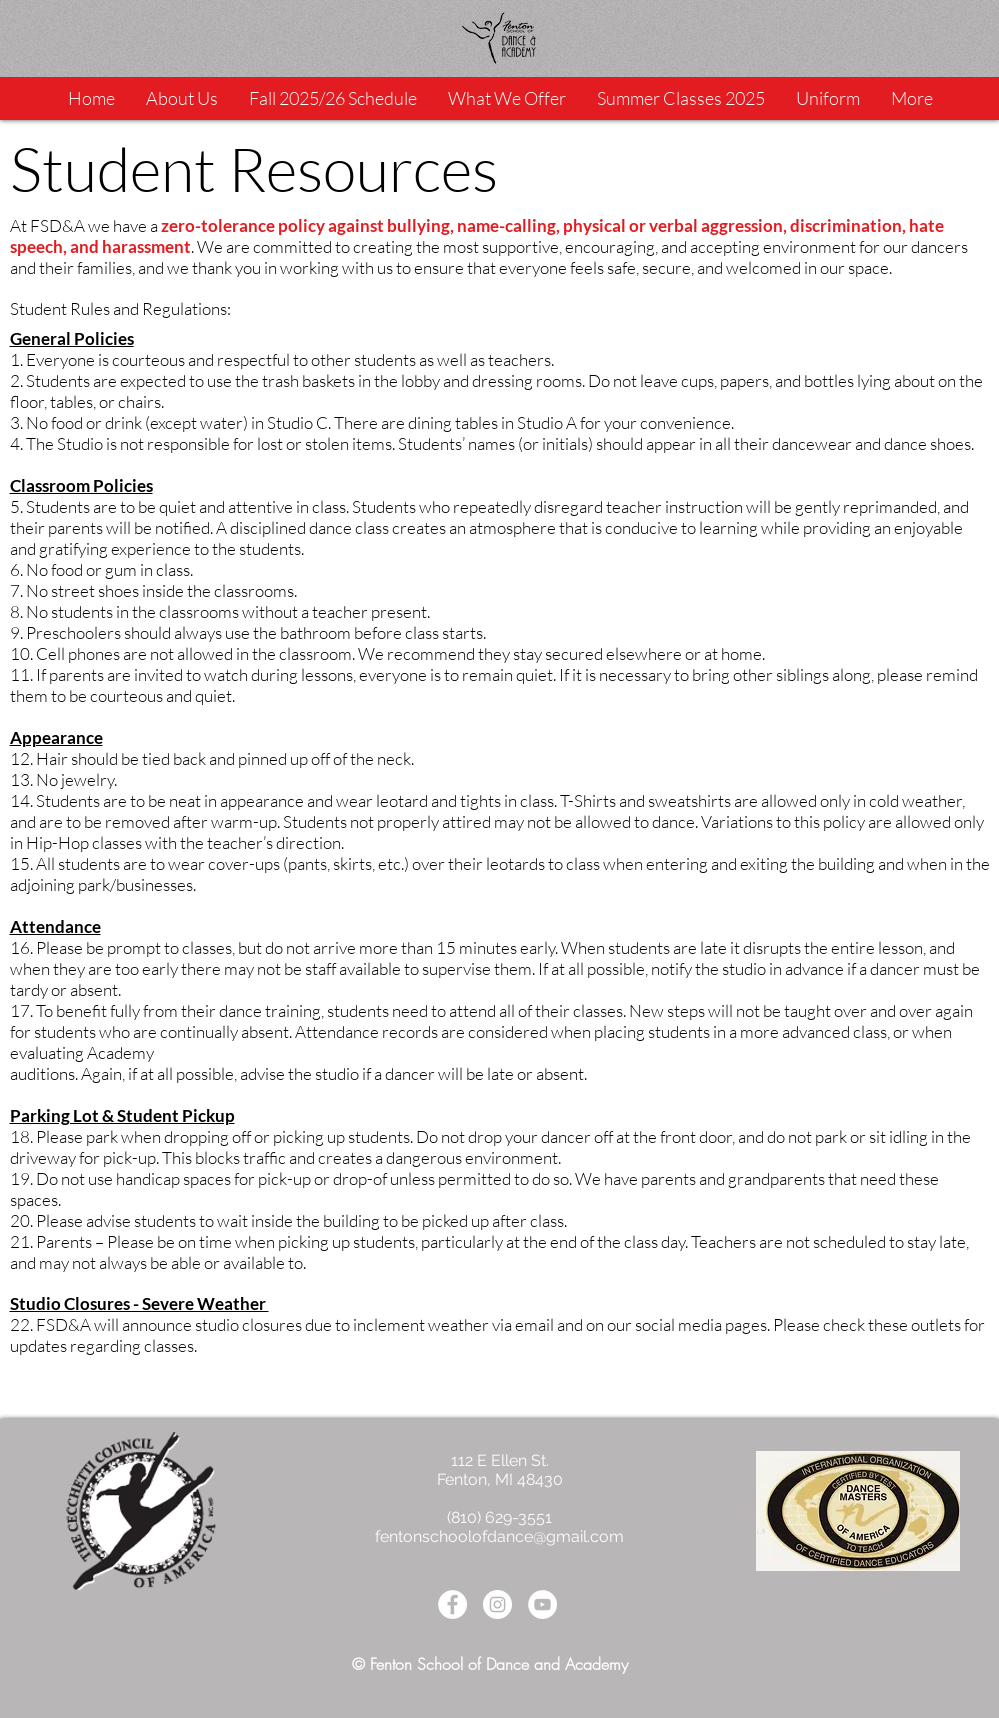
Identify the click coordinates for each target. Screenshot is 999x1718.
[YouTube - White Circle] (542, 1604)
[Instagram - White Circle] (497, 1604)
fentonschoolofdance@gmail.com (499, 1536)
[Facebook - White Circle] (452, 1604)
